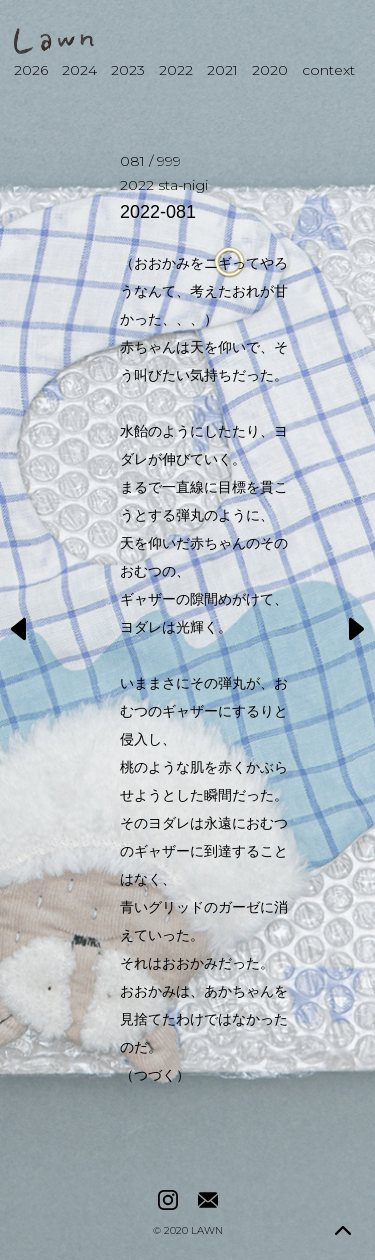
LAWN (207, 1231)
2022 (176, 70)
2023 (128, 70)
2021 (222, 70)
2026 (31, 70)
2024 (79, 70)
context (328, 70)
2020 (270, 70)
